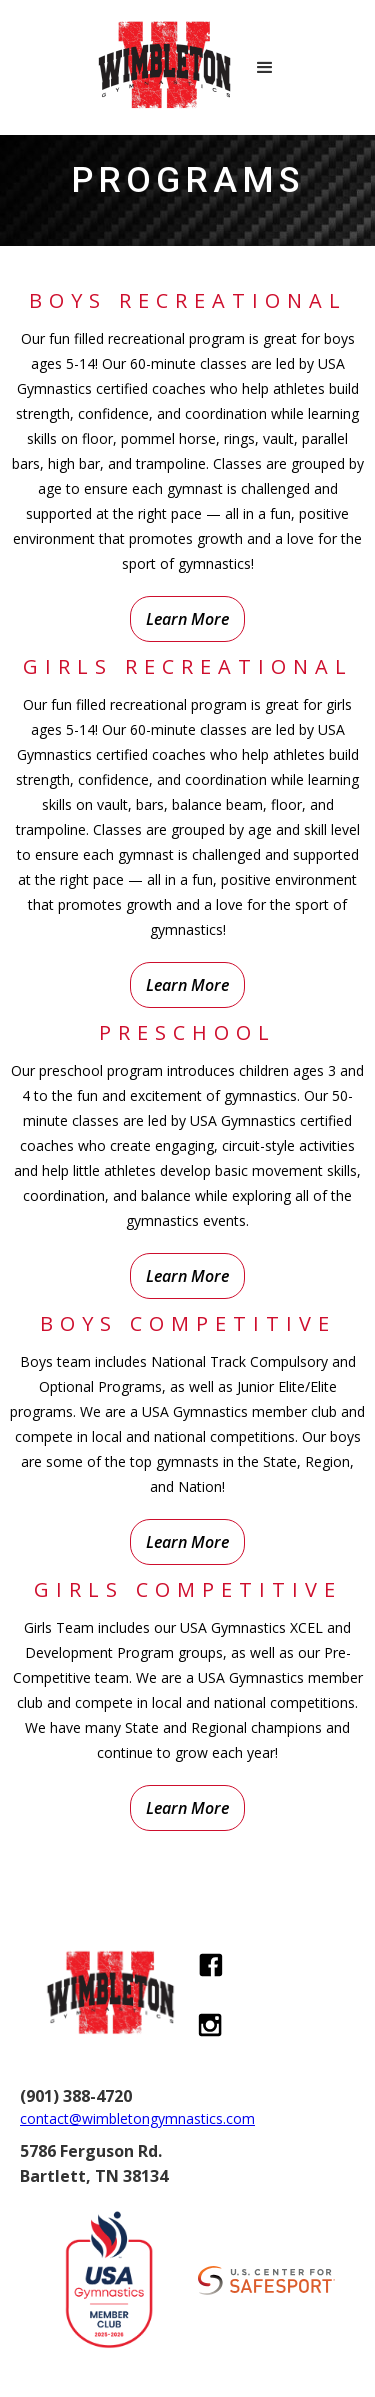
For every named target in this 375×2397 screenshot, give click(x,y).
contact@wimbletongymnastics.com (137, 2118)
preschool (187, 1032)
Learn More (187, 619)
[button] (265, 68)
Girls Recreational (188, 666)
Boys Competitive (188, 1323)
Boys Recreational (188, 300)
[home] (158, 67)
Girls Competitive (188, 1589)
